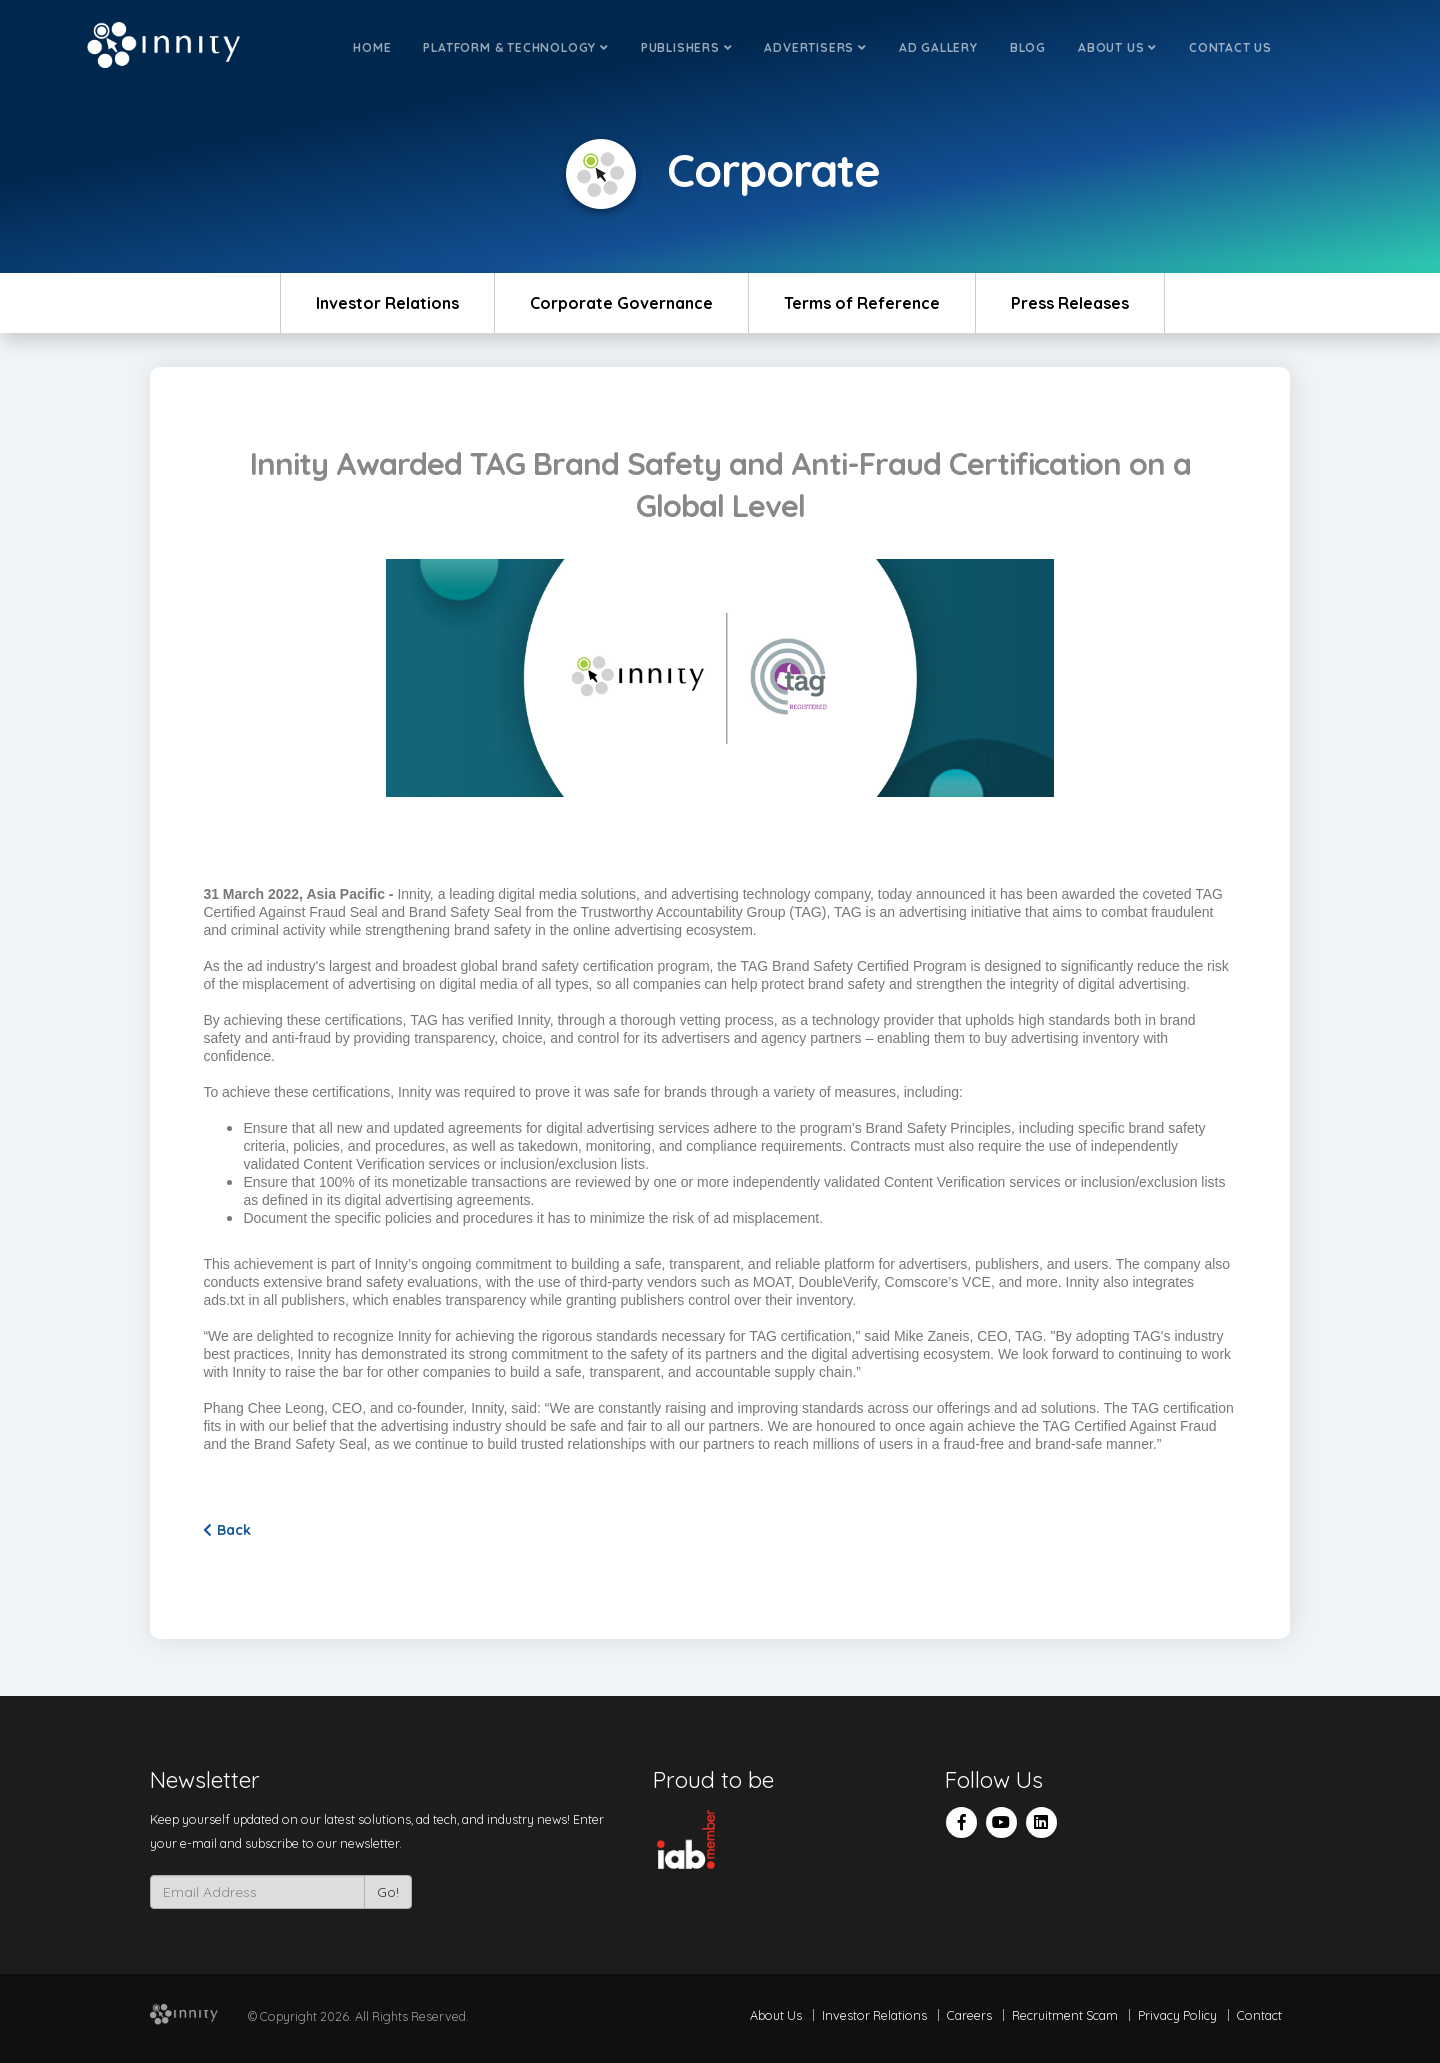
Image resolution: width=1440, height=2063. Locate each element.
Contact (1259, 2015)
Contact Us (1230, 47)
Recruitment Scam (1065, 2015)
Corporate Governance (621, 303)
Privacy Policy (1177, 2015)
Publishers (687, 47)
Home (372, 47)
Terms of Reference (862, 303)
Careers (969, 2015)
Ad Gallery (938, 47)
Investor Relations (387, 303)
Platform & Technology (515, 47)
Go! (388, 1892)
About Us (1117, 47)
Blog (1028, 47)
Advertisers (815, 47)
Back (227, 1530)
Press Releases (1070, 303)
